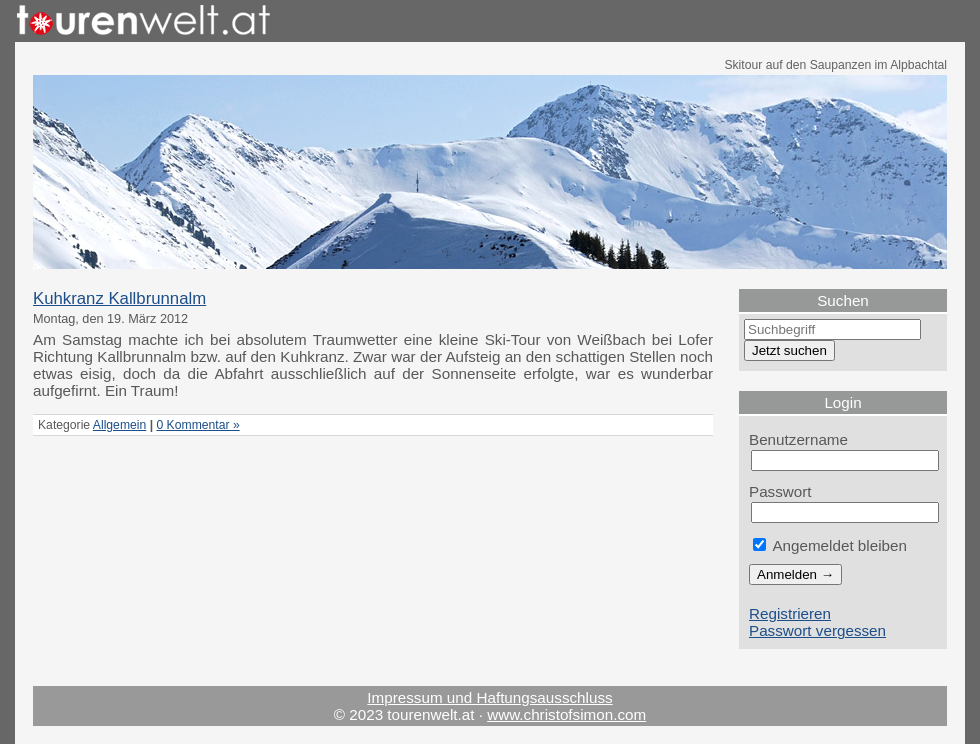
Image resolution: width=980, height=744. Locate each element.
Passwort (780, 491)
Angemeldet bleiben (830, 545)
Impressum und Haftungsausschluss (489, 697)
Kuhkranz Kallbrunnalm (119, 298)
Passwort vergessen (817, 630)
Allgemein (119, 425)
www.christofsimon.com (566, 714)
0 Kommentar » (197, 425)
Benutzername (798, 439)
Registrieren (790, 613)
